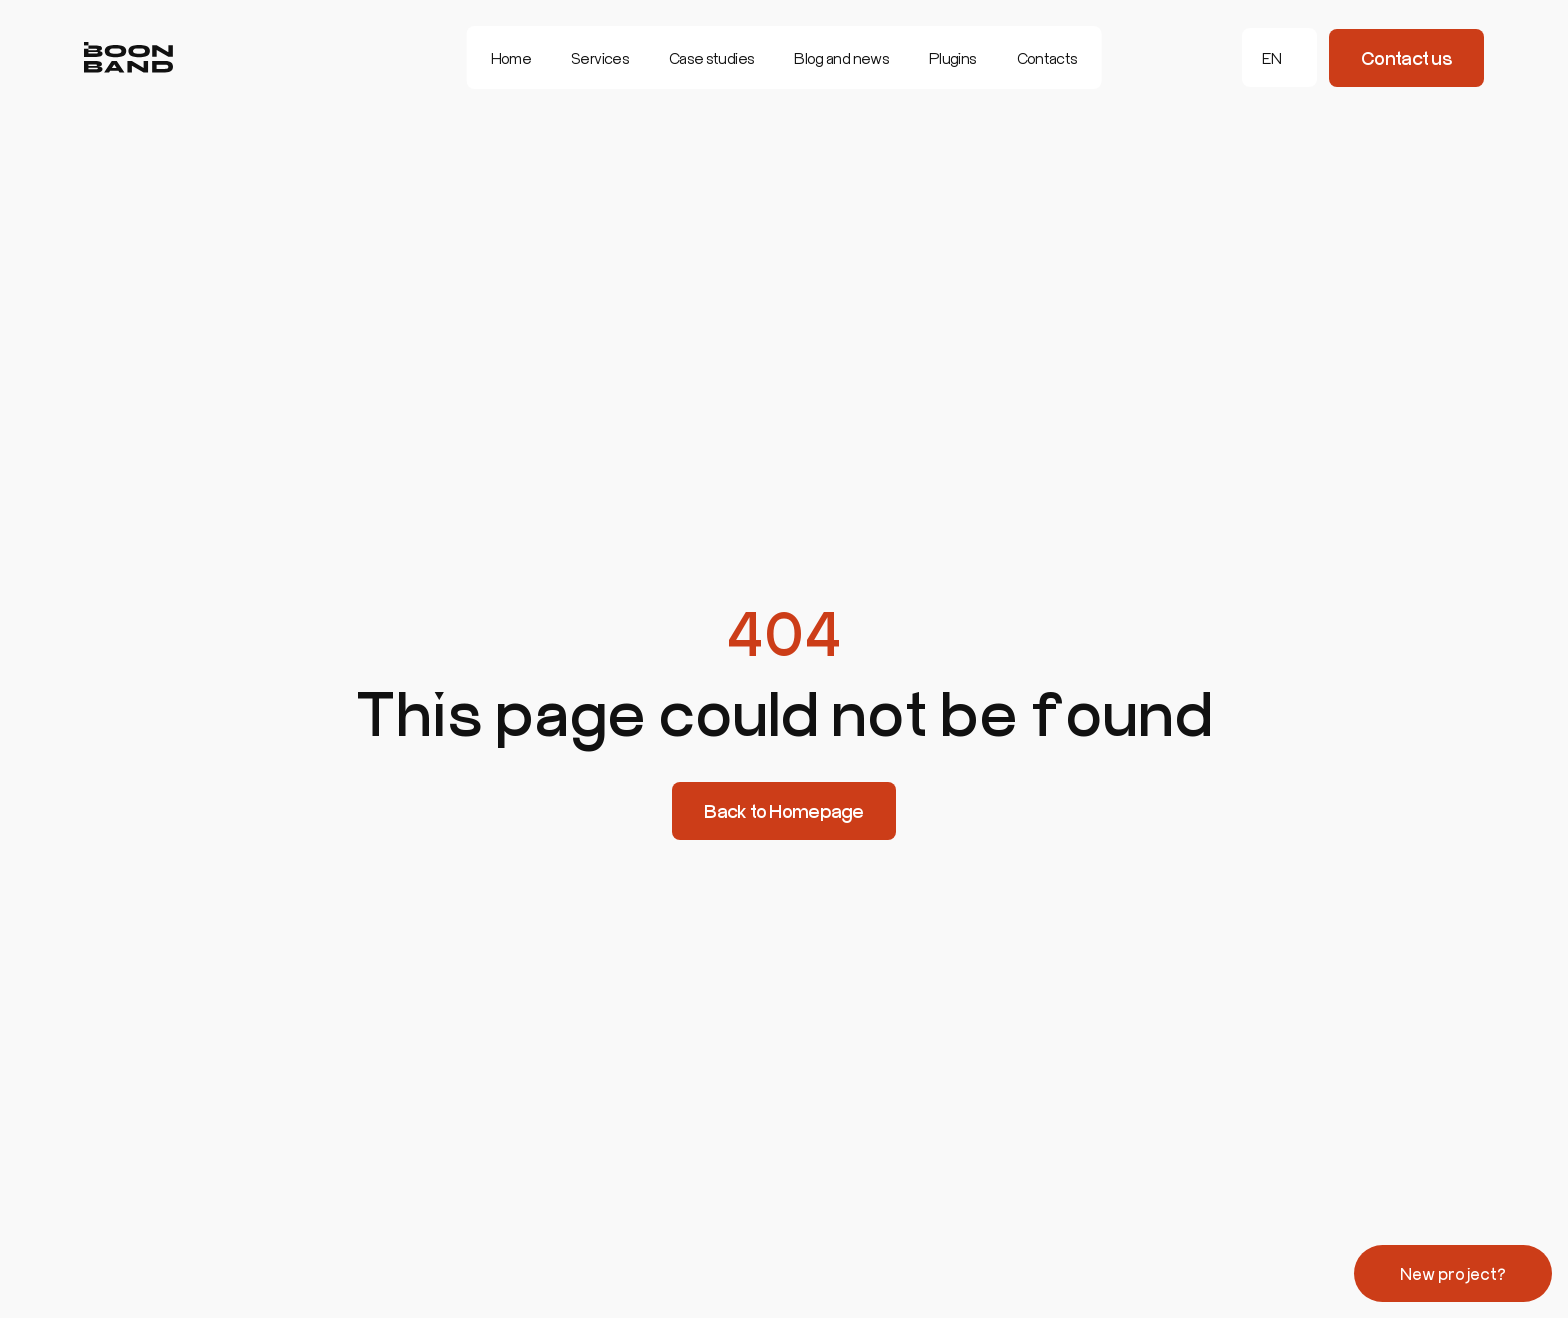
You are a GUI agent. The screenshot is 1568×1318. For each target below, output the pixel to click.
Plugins (953, 57)
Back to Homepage (783, 811)
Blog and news (841, 57)
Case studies (711, 57)
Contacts (1047, 57)
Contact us (1406, 58)
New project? (1453, 1273)
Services (600, 57)
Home (511, 57)
